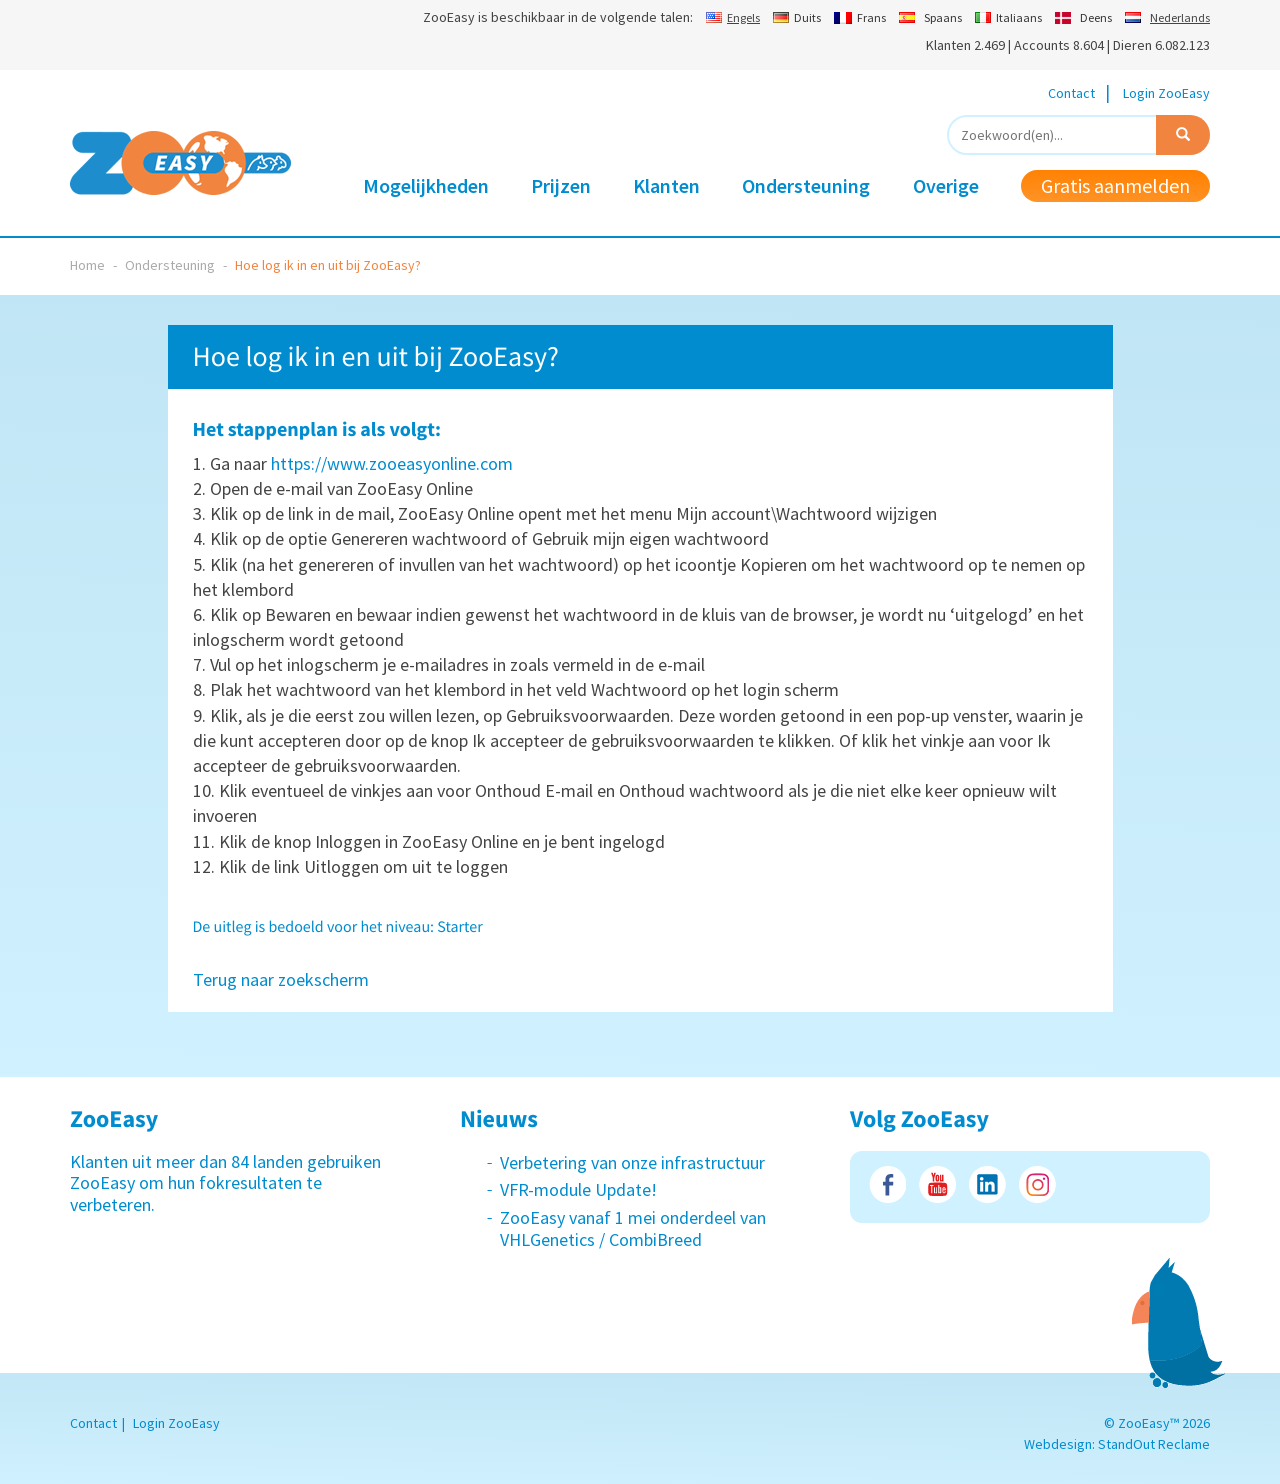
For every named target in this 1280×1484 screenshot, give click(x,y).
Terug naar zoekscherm (281, 979)
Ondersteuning (806, 185)
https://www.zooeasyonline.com (392, 463)
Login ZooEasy (1166, 93)
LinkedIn (987, 1184)
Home (87, 265)
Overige (946, 185)
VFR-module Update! (578, 1189)
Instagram (1037, 1184)
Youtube (937, 1184)
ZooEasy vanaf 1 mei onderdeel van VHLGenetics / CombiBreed (633, 1228)
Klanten (666, 185)
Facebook (887, 1184)
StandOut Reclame (1154, 1444)
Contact (1071, 93)
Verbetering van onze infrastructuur (632, 1162)
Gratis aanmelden (1115, 185)
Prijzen (561, 185)
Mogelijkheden (426, 185)
